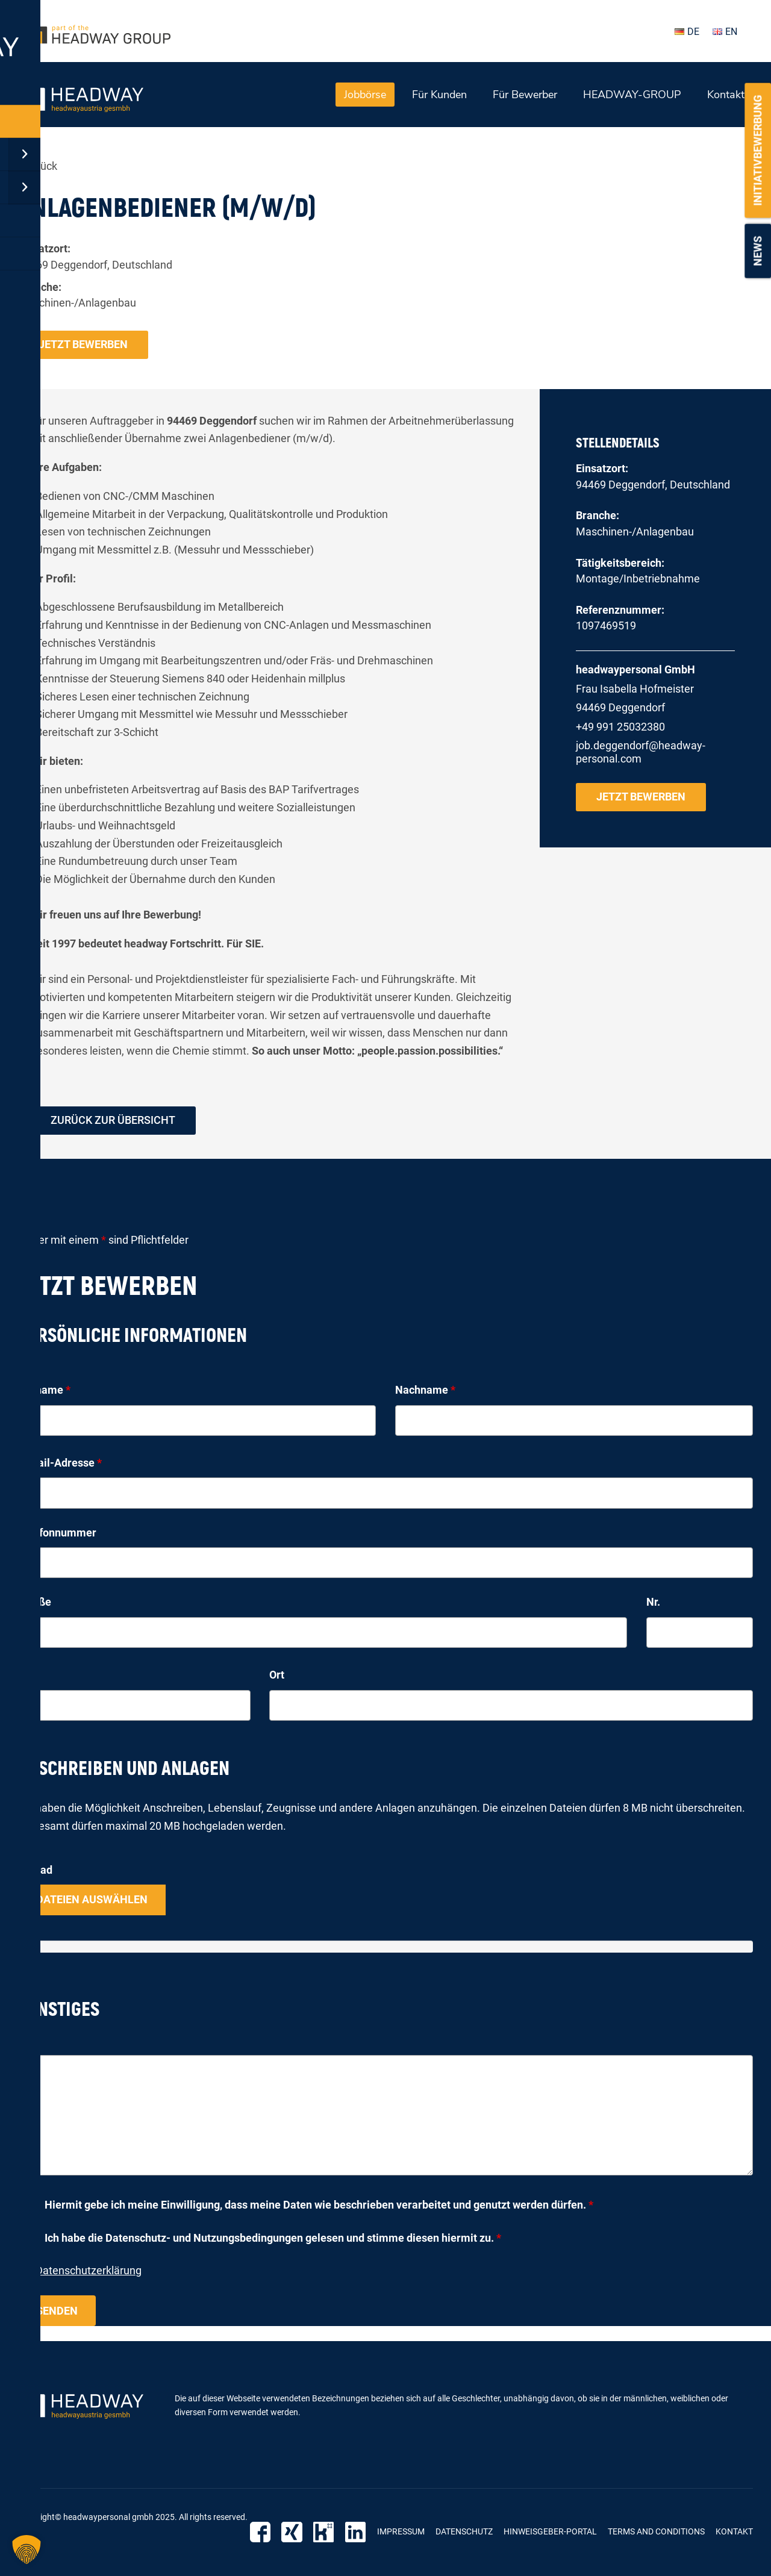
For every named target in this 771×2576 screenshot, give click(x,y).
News (757, 251)
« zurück (37, 166)
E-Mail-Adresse (60, 1463)
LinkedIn (356, 2532)
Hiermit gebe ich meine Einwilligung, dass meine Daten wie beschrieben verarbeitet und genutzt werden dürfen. (319, 2205)
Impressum (401, 2531)
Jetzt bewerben (83, 344)
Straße (34, 1602)
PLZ (28, 1675)
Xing (295, 2532)
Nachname (425, 1390)
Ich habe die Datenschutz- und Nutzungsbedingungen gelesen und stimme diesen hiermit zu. (273, 2237)
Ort (276, 1675)
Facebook (264, 2532)
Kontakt (725, 94)
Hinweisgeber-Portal (550, 2531)
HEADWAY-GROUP (632, 94)
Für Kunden (439, 94)
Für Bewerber (525, 94)
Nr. (653, 1602)
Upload (35, 1870)
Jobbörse (365, 94)
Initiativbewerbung (757, 150)
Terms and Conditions (656, 2531)
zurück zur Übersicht (113, 1121)
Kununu (326, 2532)
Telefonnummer (57, 1532)
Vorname (44, 1390)
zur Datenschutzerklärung (80, 2271)
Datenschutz (464, 2531)
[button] (26, 2549)
